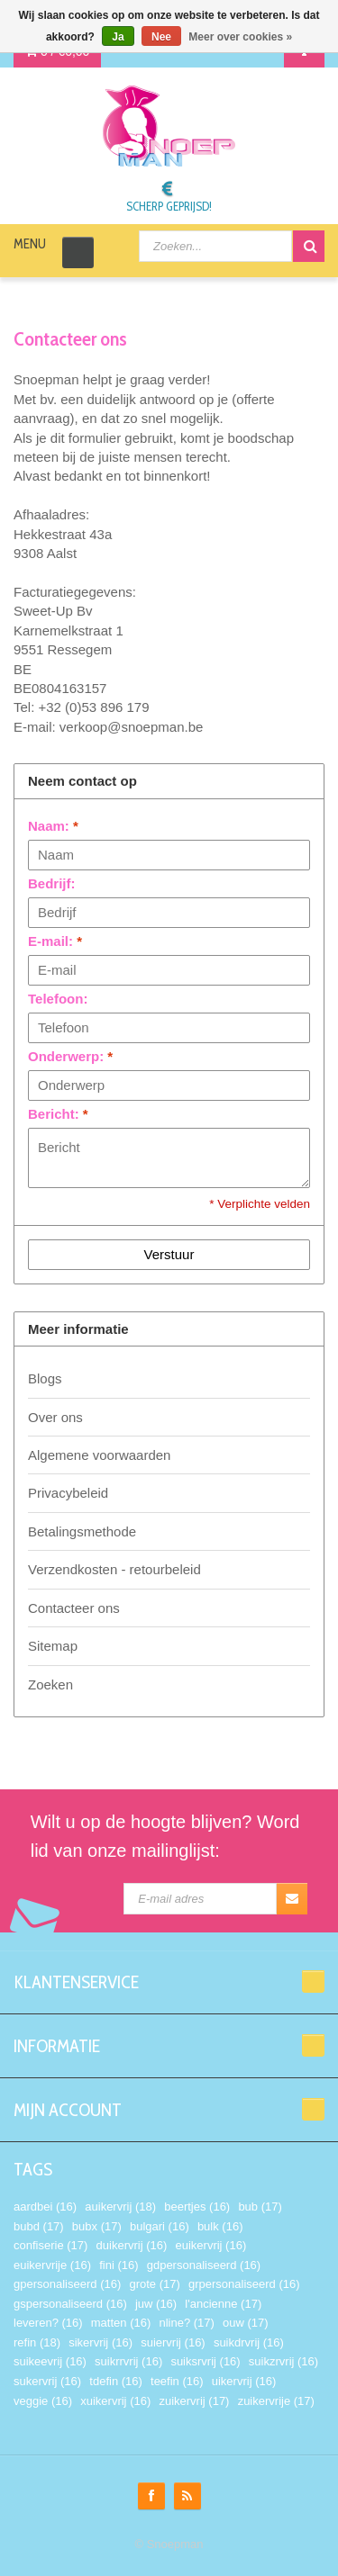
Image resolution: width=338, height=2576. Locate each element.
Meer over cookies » (240, 37)
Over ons (55, 1417)
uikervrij (244, 2381)
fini (118, 2265)
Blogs (45, 1378)
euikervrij (210, 2245)
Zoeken (50, 1684)
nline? (186, 2322)
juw (156, 2303)
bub (259, 2206)
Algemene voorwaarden (99, 1455)
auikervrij (120, 2206)
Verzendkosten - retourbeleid (114, 1569)
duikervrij (132, 2245)
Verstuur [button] (169, 1254)
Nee (161, 37)
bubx (97, 2226)
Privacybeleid (68, 1492)
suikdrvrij (249, 2342)
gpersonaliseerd (67, 2284)
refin (37, 2342)
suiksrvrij (205, 2361)
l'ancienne (223, 2303)
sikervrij (100, 2342)
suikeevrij (50, 2361)
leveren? (48, 2322)
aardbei (45, 2206)
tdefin (115, 2381)
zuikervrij (194, 2401)
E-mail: (55, 941)
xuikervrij (115, 2401)
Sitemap (53, 1645)
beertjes (197, 2206)
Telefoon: (57, 998)
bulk (220, 2226)
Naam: (53, 825)
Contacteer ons (74, 1608)
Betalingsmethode (82, 1531)
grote (154, 2284)
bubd (39, 2226)
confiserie (50, 2245)
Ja (117, 37)
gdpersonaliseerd (203, 2265)
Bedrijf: (52, 883)
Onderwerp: (70, 1056)
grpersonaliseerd (244, 2284)
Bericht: (58, 1113)
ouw (246, 2322)
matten (121, 2322)
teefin (177, 2381)
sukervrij (47, 2381)
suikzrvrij (283, 2361)
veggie (43, 2401)
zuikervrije (276, 2401)
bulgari (159, 2226)
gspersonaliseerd (70, 2303)
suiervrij (173, 2342)
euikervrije (52, 2265)
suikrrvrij (128, 2361)
